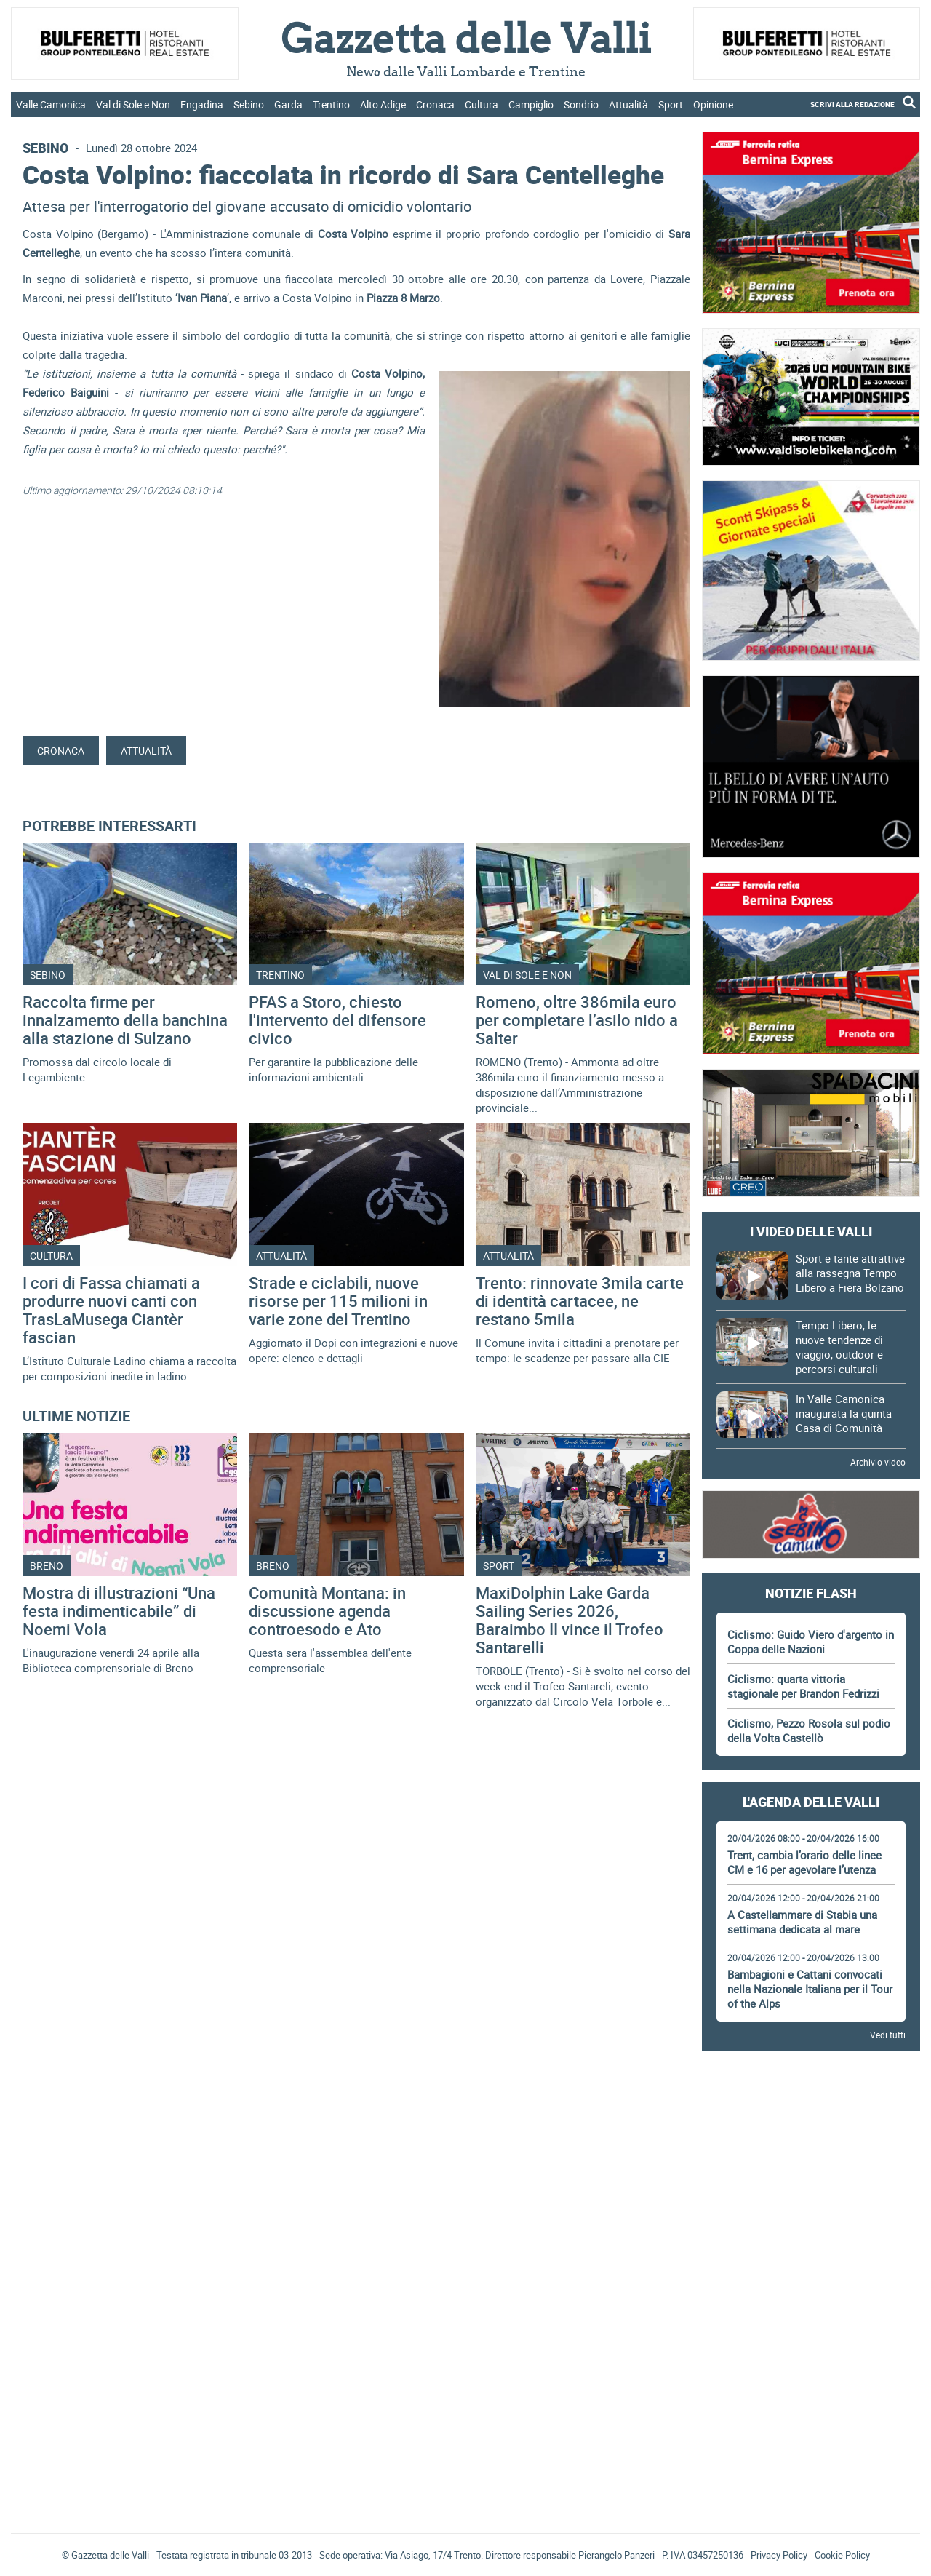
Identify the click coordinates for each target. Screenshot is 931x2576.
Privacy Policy (779, 2554)
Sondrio (581, 104)
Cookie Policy (842, 2554)
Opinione (713, 104)
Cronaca (435, 104)
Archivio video (878, 1462)
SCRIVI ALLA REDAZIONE (852, 104)
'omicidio (629, 233)
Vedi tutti (888, 2034)
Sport (670, 104)
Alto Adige (383, 104)
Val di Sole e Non (133, 104)
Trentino (331, 104)
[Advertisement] (811, 2103)
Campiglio (531, 104)
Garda (288, 104)
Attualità (628, 104)
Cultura (481, 104)
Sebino (248, 104)
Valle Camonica (51, 104)
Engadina (201, 104)
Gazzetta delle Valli (811, 2427)
